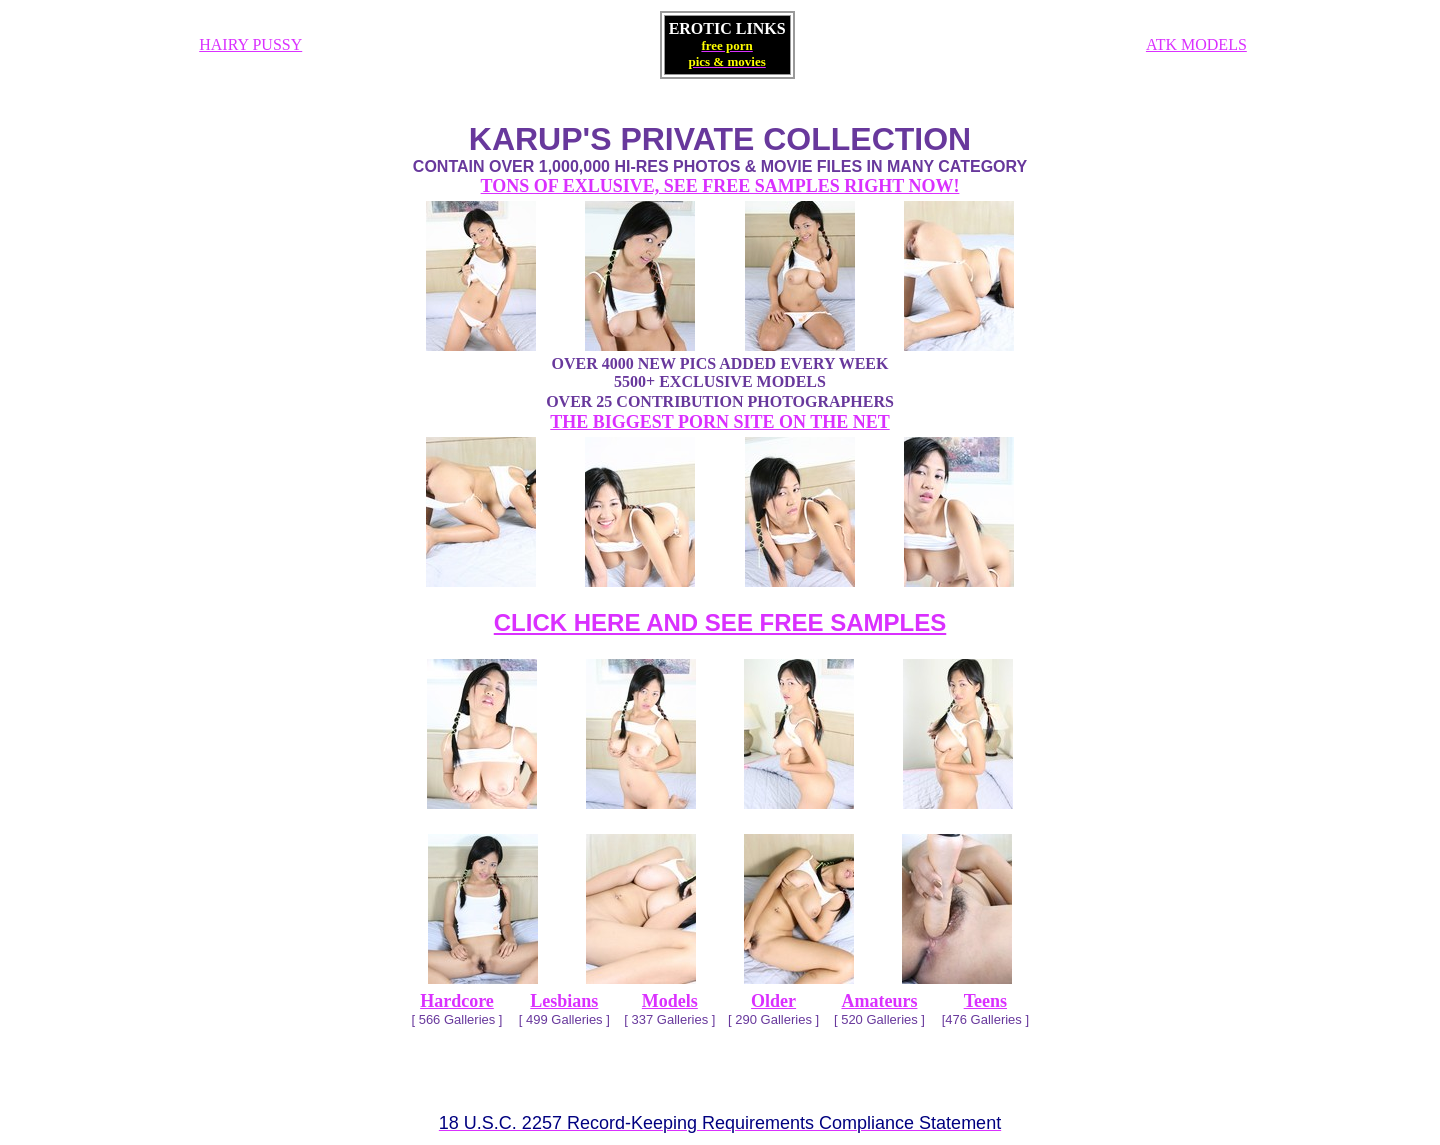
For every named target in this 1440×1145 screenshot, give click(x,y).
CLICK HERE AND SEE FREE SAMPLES (720, 622)
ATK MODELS (1196, 44)
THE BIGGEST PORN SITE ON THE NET (719, 422)
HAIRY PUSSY (250, 44)
